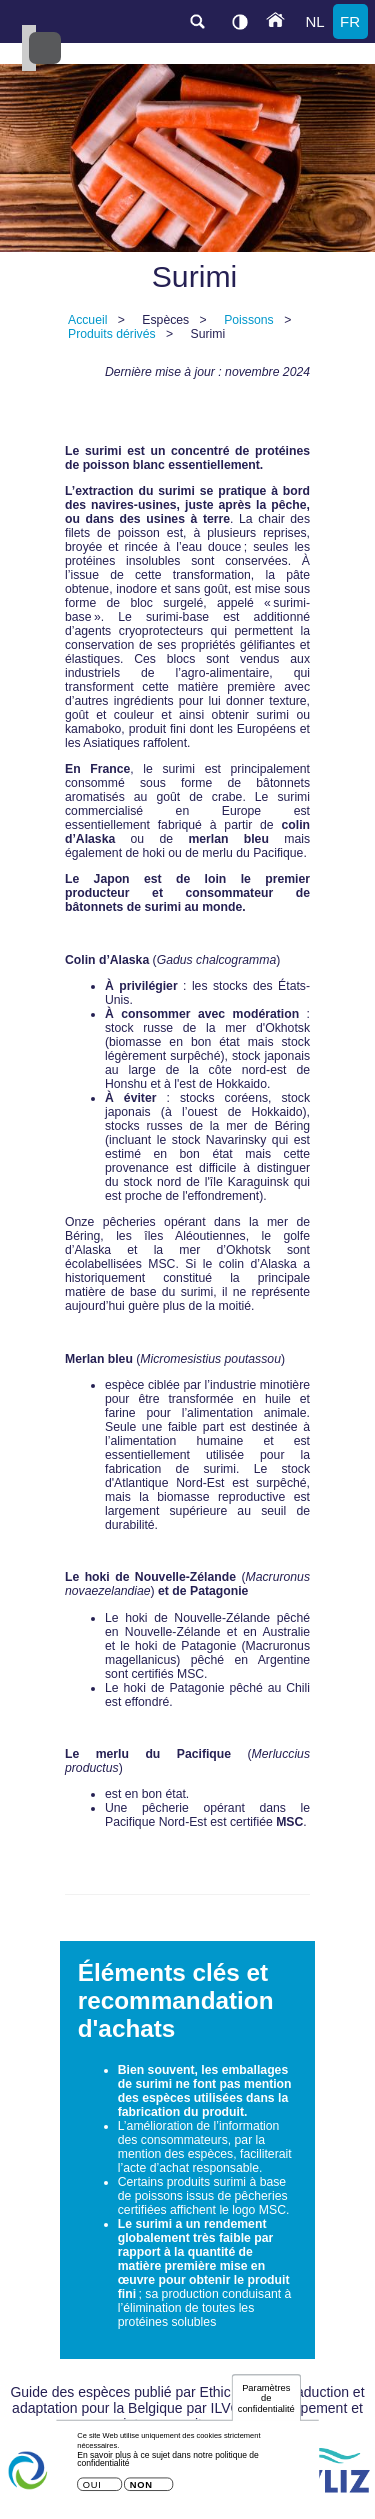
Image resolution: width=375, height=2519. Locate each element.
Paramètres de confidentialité (266, 2403)
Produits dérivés (112, 334)
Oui (92, 2489)
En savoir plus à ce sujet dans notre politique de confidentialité (168, 2464)
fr (350, 21)
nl (314, 21)
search (197, 21)
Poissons (249, 320)
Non (141, 2489)
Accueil (87, 320)
